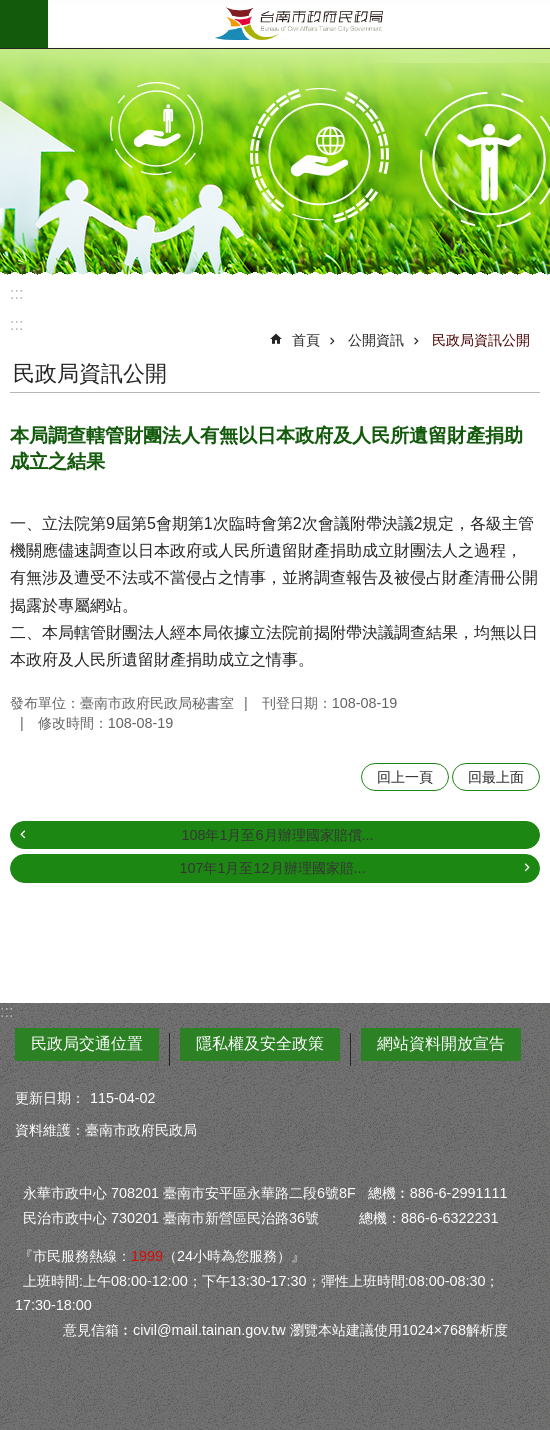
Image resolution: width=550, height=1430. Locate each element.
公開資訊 (376, 340)
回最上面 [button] (496, 777)
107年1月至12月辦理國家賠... (272, 868)
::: (16, 293)
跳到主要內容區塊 (10, 10)
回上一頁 (405, 777)
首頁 (306, 340)
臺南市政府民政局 (299, 24)
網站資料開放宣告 (441, 1043)
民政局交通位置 (87, 1043)
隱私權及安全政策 (260, 1043)
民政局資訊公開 (481, 340)
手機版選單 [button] (24, 24)
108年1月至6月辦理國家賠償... (277, 835)
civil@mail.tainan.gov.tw (209, 1330)
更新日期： (50, 1098)
